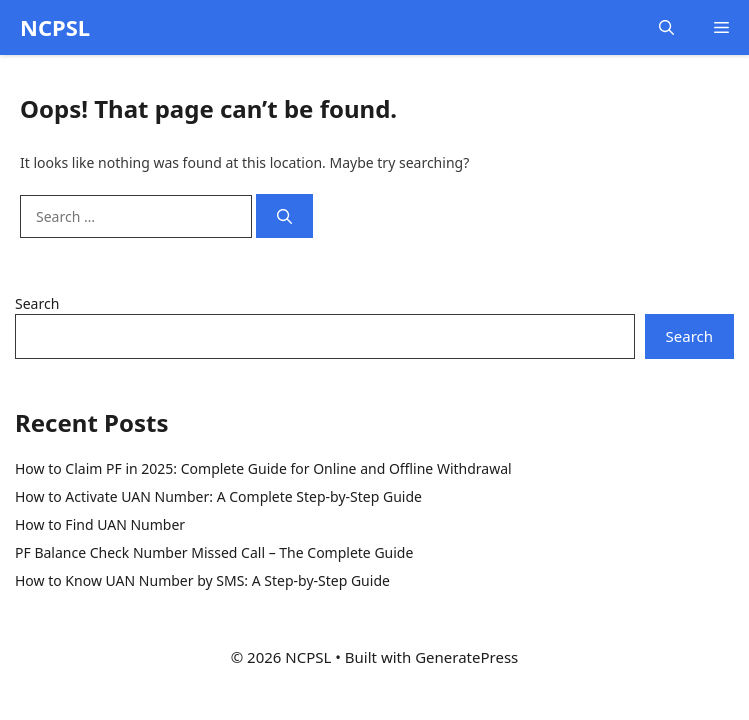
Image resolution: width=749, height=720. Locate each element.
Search (37, 303)
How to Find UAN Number (100, 524)
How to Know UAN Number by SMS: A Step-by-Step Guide (202, 580)
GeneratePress (466, 657)
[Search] (284, 216)
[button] (666, 27)
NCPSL (55, 27)
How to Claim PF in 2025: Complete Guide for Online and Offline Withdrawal (263, 468)
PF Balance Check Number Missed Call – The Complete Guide (214, 552)
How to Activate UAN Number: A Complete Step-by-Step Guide (218, 496)
